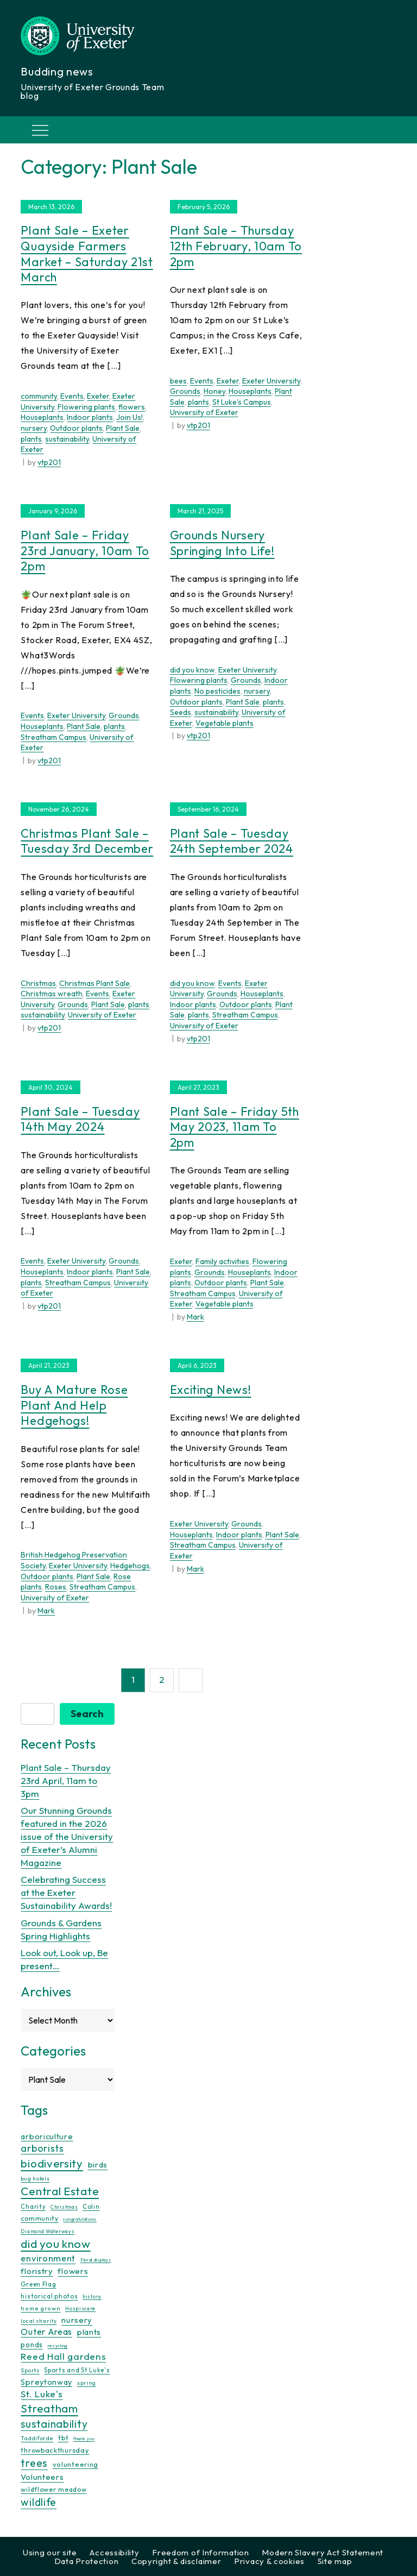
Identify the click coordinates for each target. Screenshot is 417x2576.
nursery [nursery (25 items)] (76, 2320)
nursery (34, 428)
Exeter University (271, 381)
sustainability (67, 439)
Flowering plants (86, 407)
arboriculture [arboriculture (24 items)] (47, 2136)
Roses (55, 1587)
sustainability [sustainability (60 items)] (54, 2423)
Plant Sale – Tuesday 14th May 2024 (80, 1119)
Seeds (180, 712)
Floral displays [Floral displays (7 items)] (95, 2260)
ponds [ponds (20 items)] (32, 2344)
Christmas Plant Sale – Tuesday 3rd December (87, 841)
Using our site (50, 2552)
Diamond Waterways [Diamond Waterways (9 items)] (47, 2231)
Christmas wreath (52, 993)
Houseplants (42, 417)
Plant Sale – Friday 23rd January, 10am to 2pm (85, 550)
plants (31, 439)
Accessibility (114, 2552)
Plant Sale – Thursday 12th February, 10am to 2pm (236, 246)
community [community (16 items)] (39, 2218)
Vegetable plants (224, 723)
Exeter (98, 396)
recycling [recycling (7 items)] (57, 2345)
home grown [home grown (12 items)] (40, 2308)
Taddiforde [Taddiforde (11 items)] (37, 2438)
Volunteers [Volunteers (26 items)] (42, 2477)
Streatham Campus (53, 737)
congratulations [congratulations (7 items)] (80, 2219)
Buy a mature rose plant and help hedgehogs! (74, 1405)
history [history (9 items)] (92, 2296)
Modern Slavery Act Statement (322, 2552)
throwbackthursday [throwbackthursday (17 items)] (55, 2450)
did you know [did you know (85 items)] (55, 2243)
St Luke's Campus (241, 402)
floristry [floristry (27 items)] (37, 2271)
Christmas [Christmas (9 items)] (64, 2207)
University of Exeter (204, 412)
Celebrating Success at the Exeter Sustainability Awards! (66, 1892)
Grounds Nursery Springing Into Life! (222, 542)
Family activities (222, 1261)
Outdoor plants (76, 428)
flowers (131, 407)
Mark (195, 1317)
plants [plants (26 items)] (89, 2332)
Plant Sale (123, 428)
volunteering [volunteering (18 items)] (75, 2464)
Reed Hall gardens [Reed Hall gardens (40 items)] (63, 2356)
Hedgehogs (130, 1565)
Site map (335, 2561)
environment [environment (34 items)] (48, 2258)
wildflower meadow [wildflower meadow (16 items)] (53, 2489)
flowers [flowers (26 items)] (73, 2271)
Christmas (38, 983)
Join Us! (129, 417)
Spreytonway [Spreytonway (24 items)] (46, 2382)
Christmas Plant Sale (94, 983)
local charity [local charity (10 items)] (38, 2320)
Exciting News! (210, 1389)
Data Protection (86, 2561)
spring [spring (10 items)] (86, 2382)
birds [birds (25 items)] (98, 2164)
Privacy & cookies (269, 2561)
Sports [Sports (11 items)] (30, 2370)
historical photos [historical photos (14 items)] (49, 2296)
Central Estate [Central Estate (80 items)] (60, 2191)
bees (178, 381)
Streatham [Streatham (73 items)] (49, 2408)
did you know (192, 670)
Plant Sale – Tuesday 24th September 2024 (231, 841)
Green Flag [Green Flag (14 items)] (38, 2284)
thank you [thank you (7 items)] (83, 2438)
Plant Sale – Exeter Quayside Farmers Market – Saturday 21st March (87, 254)
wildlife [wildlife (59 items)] (38, 2502)
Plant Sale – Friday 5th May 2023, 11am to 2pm (234, 1127)
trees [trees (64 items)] (34, 2463)
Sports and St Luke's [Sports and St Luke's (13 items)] (77, 2370)
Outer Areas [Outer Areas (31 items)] (46, 2331)
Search (87, 1713)
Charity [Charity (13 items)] (33, 2206)
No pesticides (217, 691)
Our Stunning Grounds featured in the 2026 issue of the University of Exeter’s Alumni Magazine (67, 1836)
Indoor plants (90, 417)
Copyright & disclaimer (176, 2561)
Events (72, 396)
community (39, 396)
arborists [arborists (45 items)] (42, 2148)
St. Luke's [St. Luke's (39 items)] (41, 2393)
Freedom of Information (200, 2552)
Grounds (185, 391)
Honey (214, 391)
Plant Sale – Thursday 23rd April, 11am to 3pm (66, 1780)
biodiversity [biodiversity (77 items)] (52, 2163)
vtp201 (49, 462)
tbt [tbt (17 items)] (63, 2437)
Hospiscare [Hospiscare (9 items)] (80, 2308)
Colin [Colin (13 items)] (91, 2206)
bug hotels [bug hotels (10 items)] (35, 2178)
